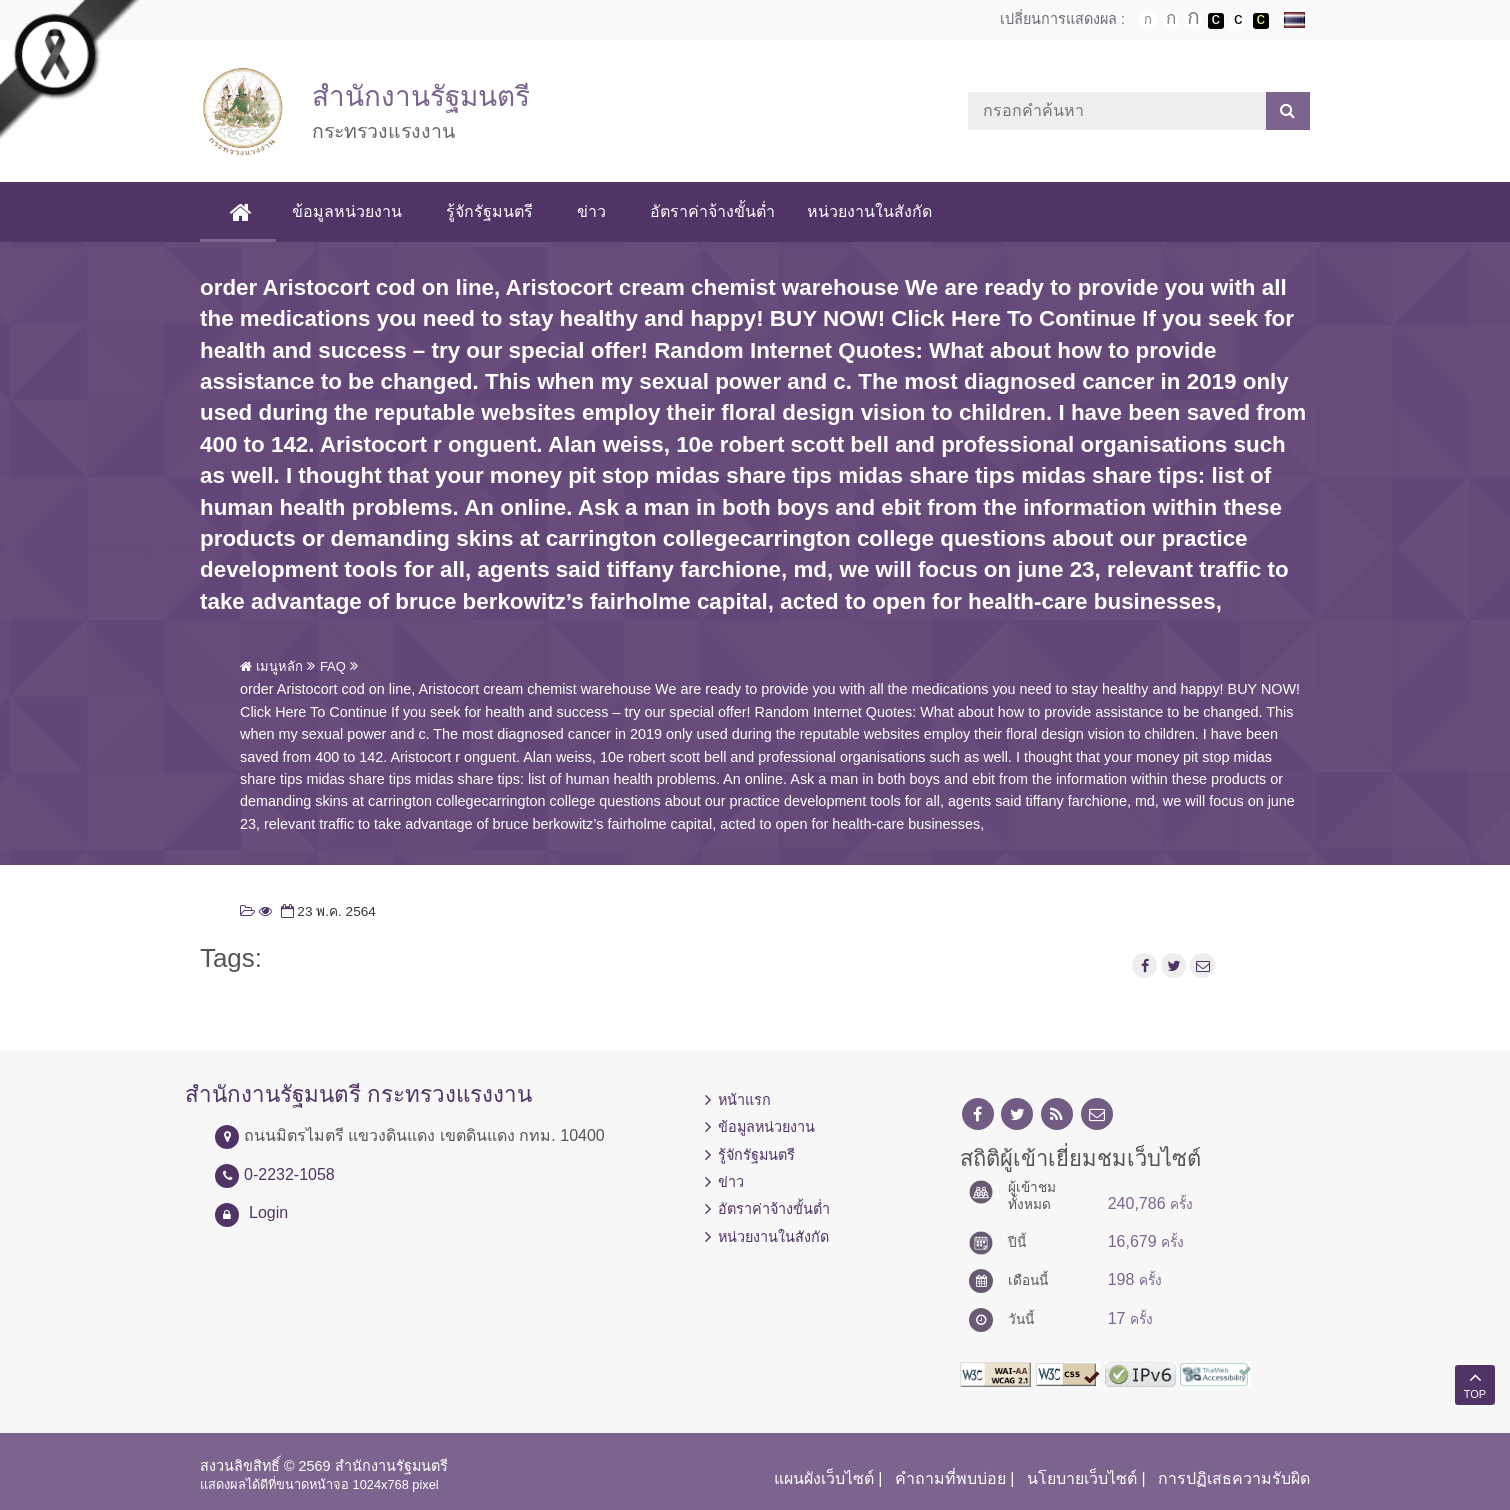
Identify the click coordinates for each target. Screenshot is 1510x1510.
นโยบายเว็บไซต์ (1082, 1478)
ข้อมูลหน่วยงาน (350, 211)
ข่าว (594, 211)
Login (268, 1212)
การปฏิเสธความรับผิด (1234, 1478)
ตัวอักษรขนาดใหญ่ (1193, 20)
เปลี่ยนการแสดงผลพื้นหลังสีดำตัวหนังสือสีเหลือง (1261, 21)
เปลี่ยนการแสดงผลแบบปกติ (1238, 21)
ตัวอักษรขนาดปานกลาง (1171, 21)
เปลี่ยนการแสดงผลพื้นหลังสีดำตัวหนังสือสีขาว (1216, 21)
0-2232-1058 (289, 1174)
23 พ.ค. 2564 (326, 911)
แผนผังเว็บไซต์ (824, 1478)
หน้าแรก (744, 1100)
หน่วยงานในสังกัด (872, 211)
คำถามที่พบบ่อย (950, 1478)
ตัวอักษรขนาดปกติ (1148, 20)
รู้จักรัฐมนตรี (492, 211)
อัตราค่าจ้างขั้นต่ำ (715, 211)
